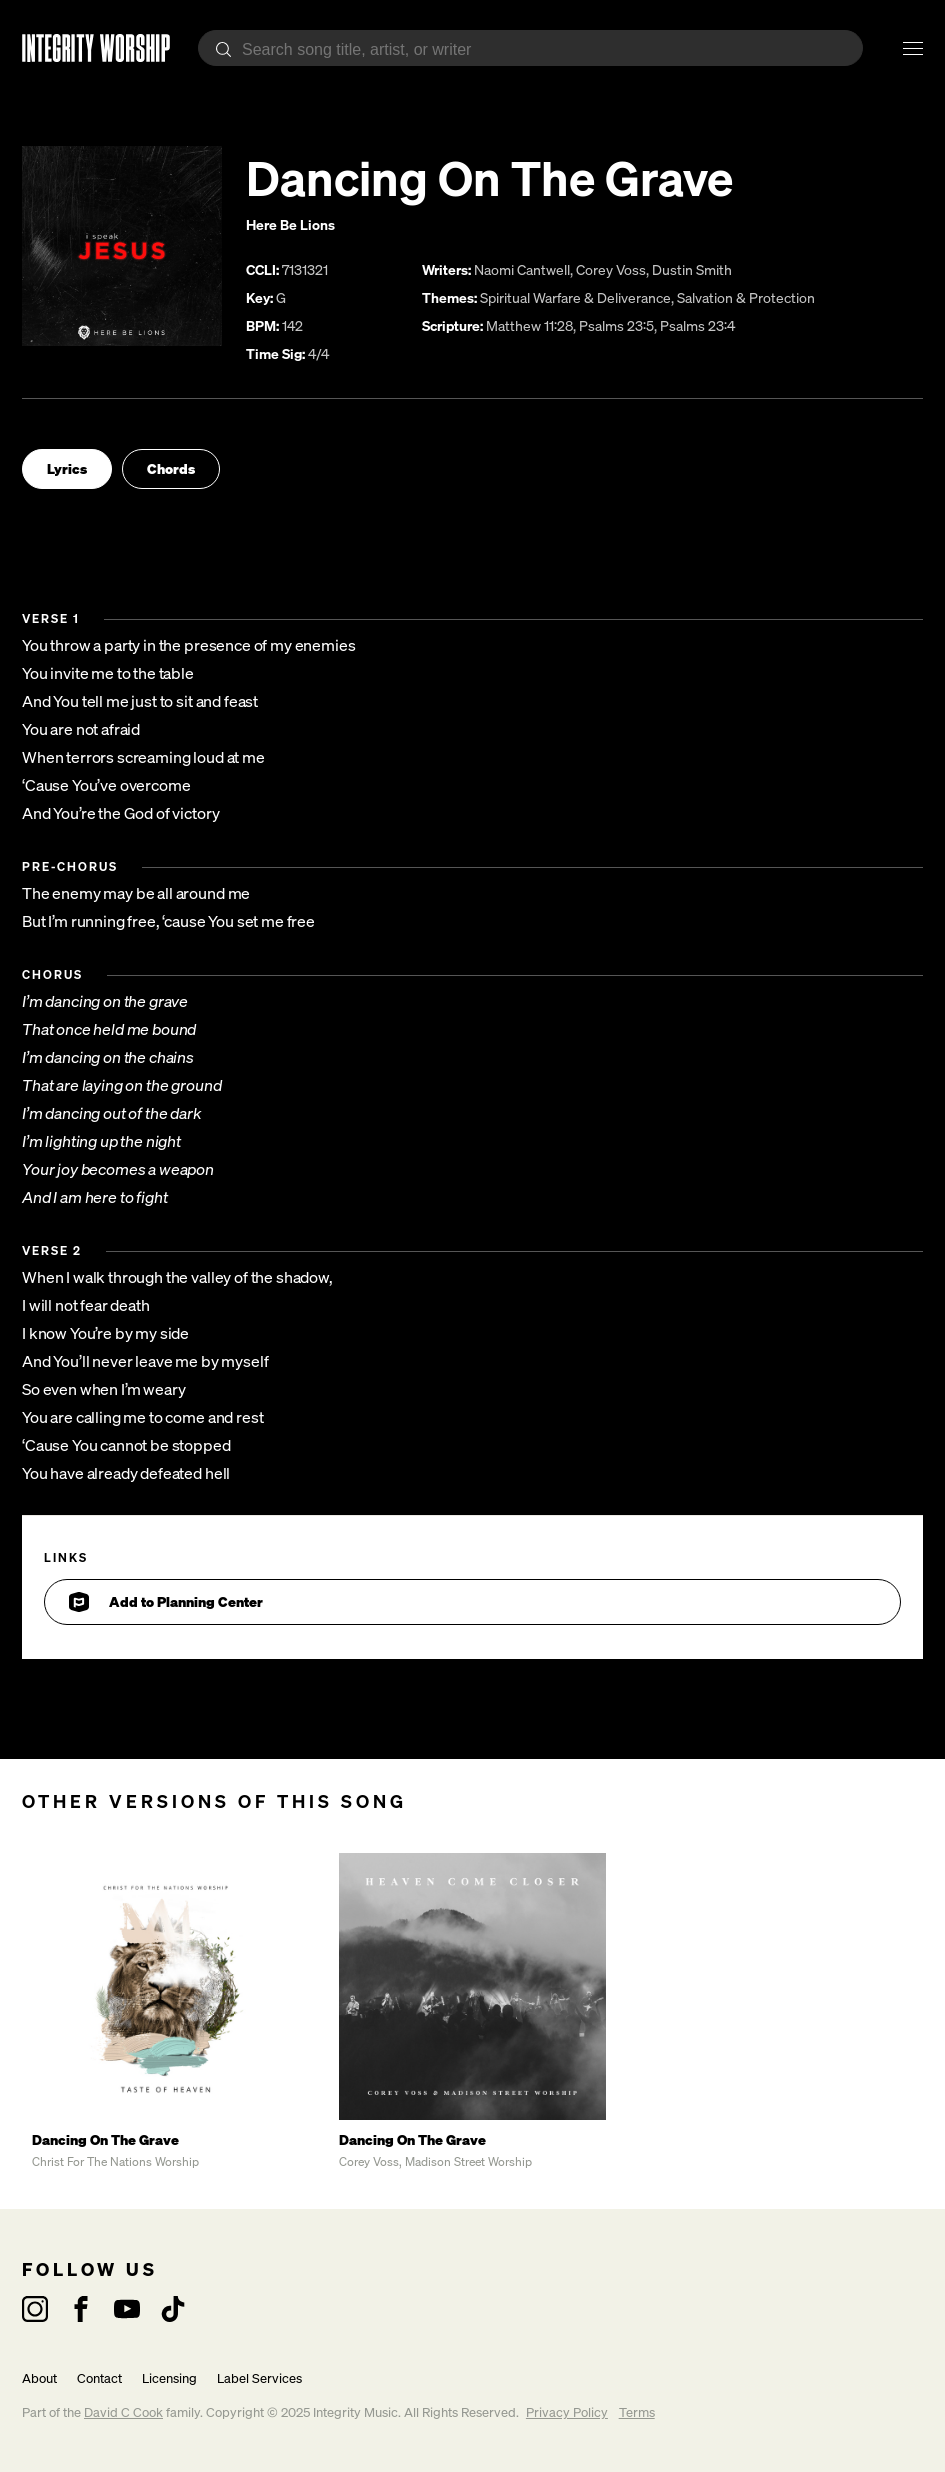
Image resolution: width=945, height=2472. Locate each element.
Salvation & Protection (746, 297)
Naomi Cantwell (522, 269)
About (39, 2378)
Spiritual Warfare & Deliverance (575, 297)
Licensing (169, 2378)
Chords (171, 468)
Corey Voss (611, 269)
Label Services (259, 2378)
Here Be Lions (290, 224)
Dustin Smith (692, 269)
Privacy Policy (567, 2412)
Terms (637, 2412)
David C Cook (123, 2412)
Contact (99, 2378)
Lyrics (67, 468)
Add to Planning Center (166, 1602)
